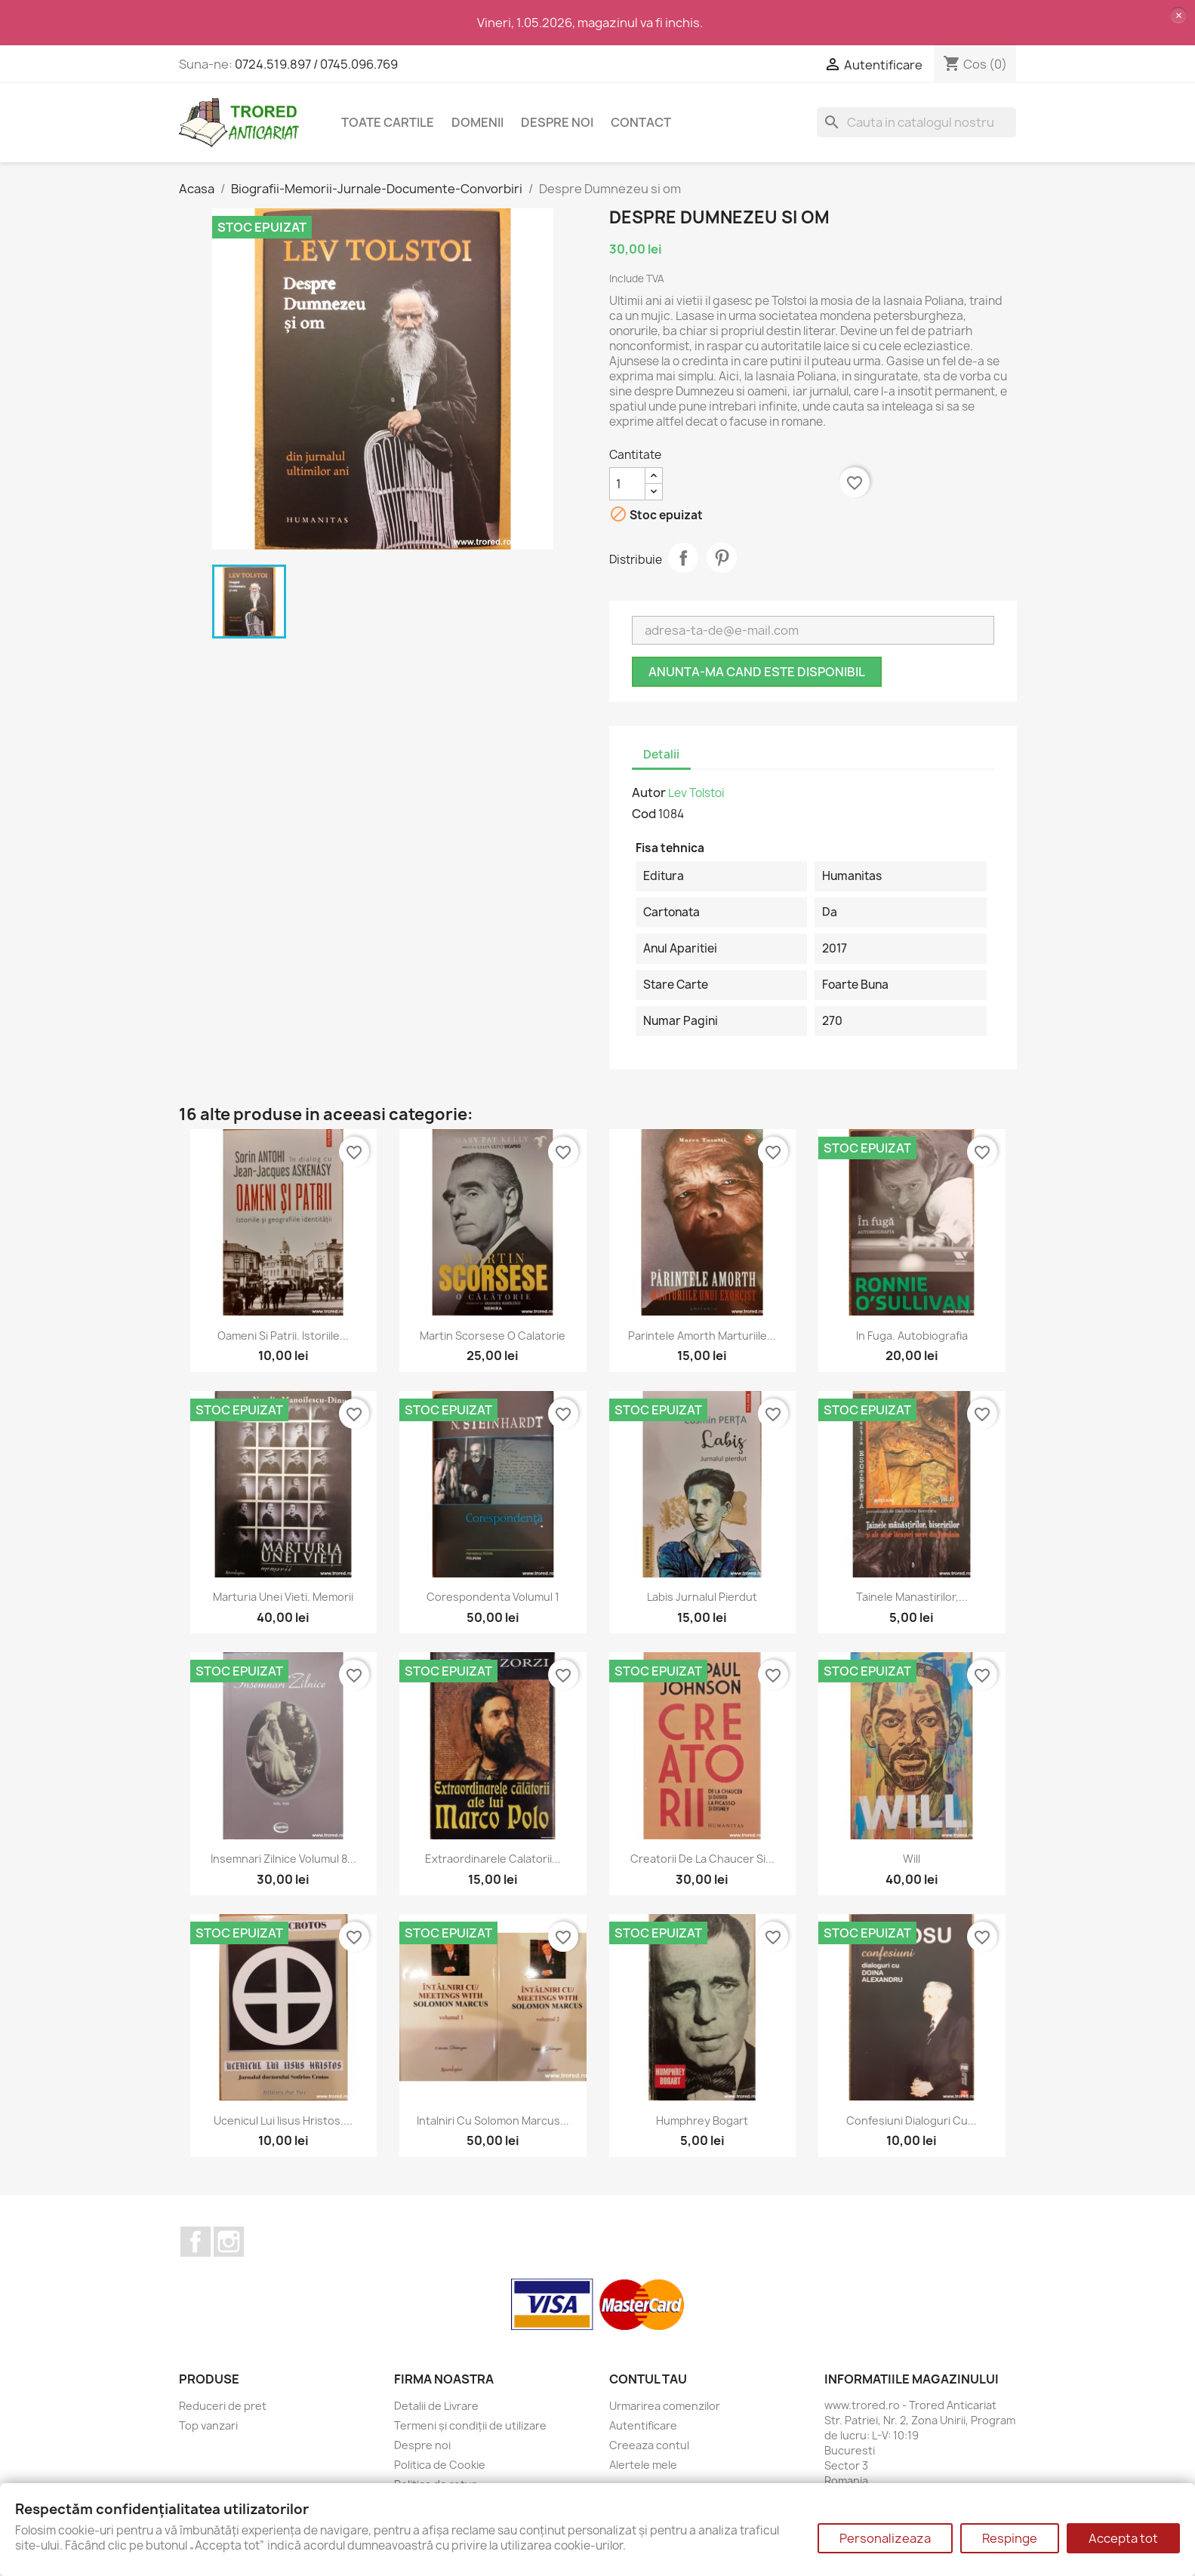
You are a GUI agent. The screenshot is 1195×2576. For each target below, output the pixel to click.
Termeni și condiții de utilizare (470, 2425)
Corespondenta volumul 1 (493, 1597)
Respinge (1009, 2538)
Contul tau (648, 2379)
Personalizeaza (885, 2538)
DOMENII (477, 122)
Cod (644, 813)
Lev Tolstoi (696, 793)
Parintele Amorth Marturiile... (702, 1335)
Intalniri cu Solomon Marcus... (493, 2120)
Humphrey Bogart (702, 2120)
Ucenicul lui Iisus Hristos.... (283, 2120)
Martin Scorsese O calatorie (492, 1335)
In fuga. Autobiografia (912, 1335)
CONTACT (641, 122)
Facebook (195, 2242)
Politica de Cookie (439, 2465)
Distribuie (683, 558)
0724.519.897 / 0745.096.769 (316, 64)
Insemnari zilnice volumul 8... (283, 1858)
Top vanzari (208, 2425)
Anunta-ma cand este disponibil (756, 671)
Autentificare (643, 2425)
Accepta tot (1123, 2538)
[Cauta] (916, 122)
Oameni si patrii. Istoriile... (283, 1335)
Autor (649, 792)
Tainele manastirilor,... (912, 1597)
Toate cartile (387, 122)
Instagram (229, 2242)
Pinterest (722, 558)
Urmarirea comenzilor (664, 2406)
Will (911, 1858)
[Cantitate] (627, 483)
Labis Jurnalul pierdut (702, 1597)
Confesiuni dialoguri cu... (911, 2120)
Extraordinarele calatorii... (493, 1858)
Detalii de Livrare (436, 2406)
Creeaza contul (649, 2445)
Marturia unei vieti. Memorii (283, 1597)
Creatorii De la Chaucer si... (702, 1858)
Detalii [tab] (661, 754)
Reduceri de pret (222, 2406)
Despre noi (557, 122)
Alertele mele (643, 2465)
